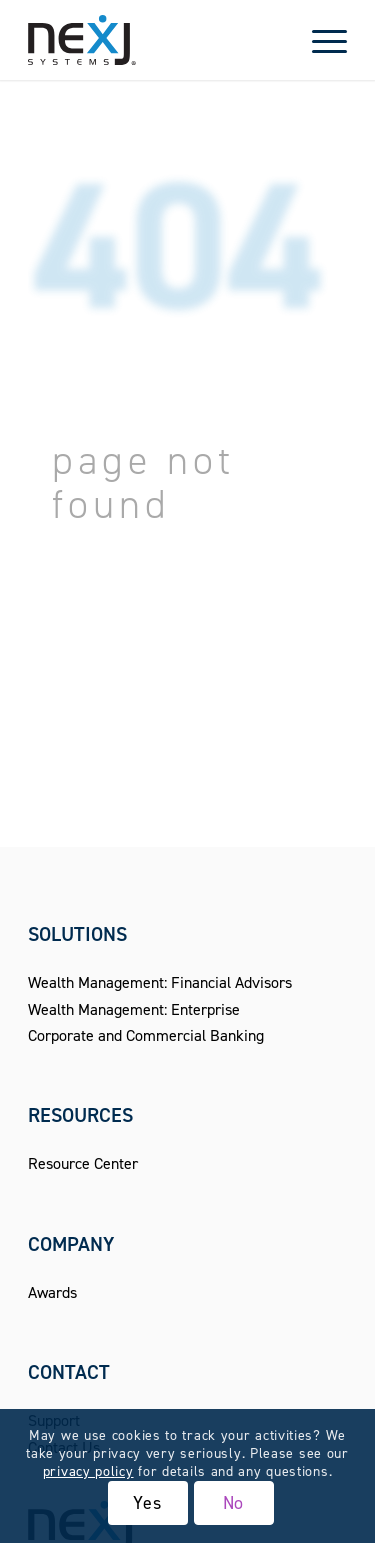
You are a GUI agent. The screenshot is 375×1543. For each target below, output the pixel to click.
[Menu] (319, 40)
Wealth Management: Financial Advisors (160, 982)
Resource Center (83, 1163)
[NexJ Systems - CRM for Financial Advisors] (155, 40)
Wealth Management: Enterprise (134, 1009)
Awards (52, 1292)
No (234, 1503)
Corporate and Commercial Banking (146, 1035)
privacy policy (88, 1471)
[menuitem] (319, 40)
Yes (147, 1503)
